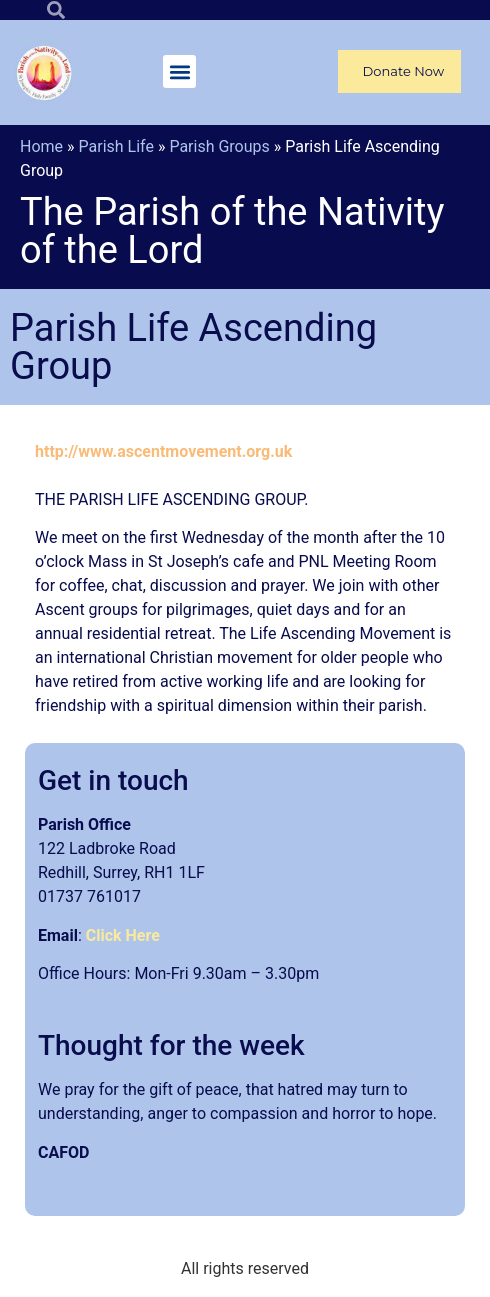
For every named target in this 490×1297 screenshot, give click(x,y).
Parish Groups (219, 146)
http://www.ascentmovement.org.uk (163, 451)
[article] (245, 1191)
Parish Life (116, 146)
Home (41, 146)
